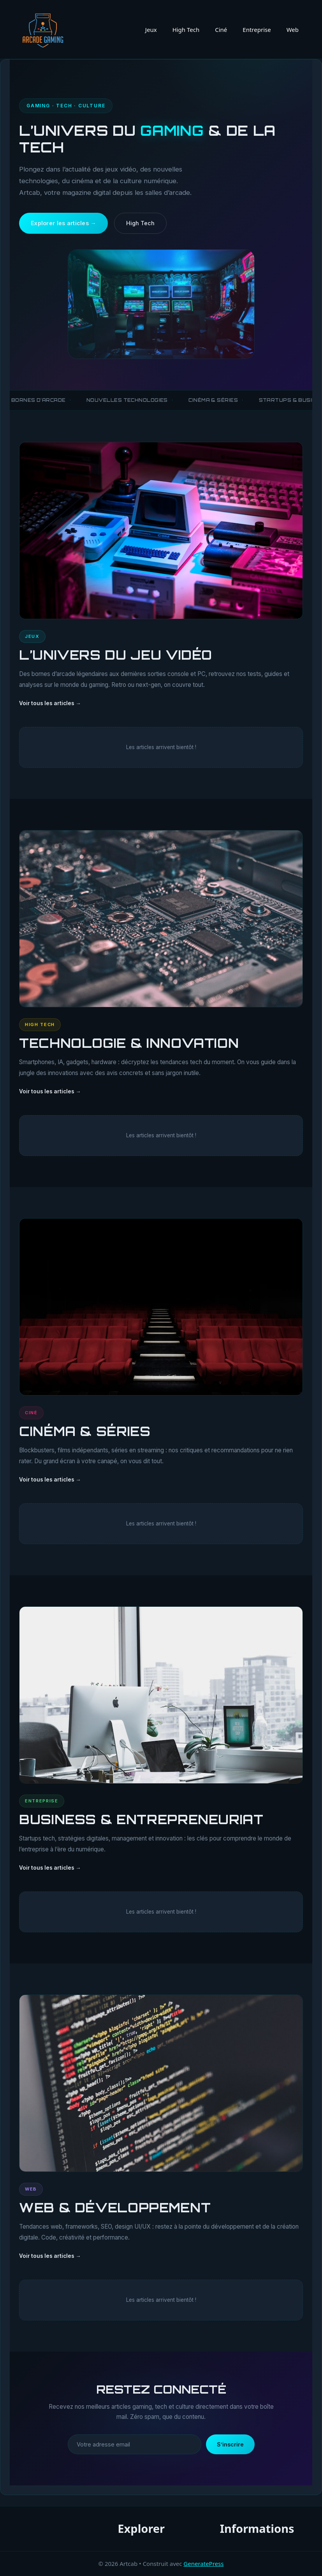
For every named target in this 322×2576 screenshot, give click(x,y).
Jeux (151, 29)
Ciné (221, 29)
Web (293, 29)
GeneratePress (203, 2563)
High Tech (186, 29)
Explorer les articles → (63, 223)
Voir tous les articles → (50, 704)
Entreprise (257, 29)
